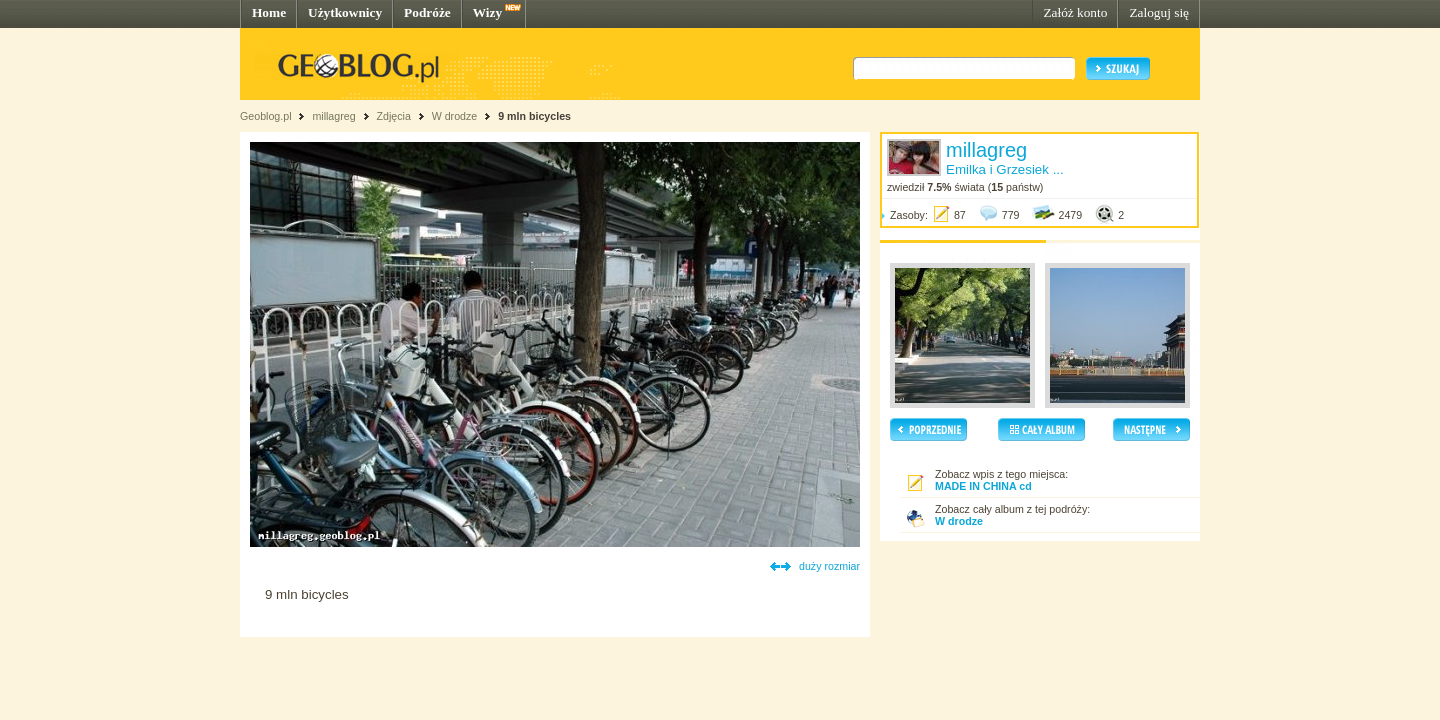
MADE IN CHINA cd (983, 486)
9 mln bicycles (534, 116)
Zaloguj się (1159, 12)
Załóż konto (1075, 12)
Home (269, 12)
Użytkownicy (345, 12)
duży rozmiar (829, 566)
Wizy (487, 12)
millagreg (333, 116)
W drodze (455, 116)
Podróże (427, 12)
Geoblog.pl (266, 116)
